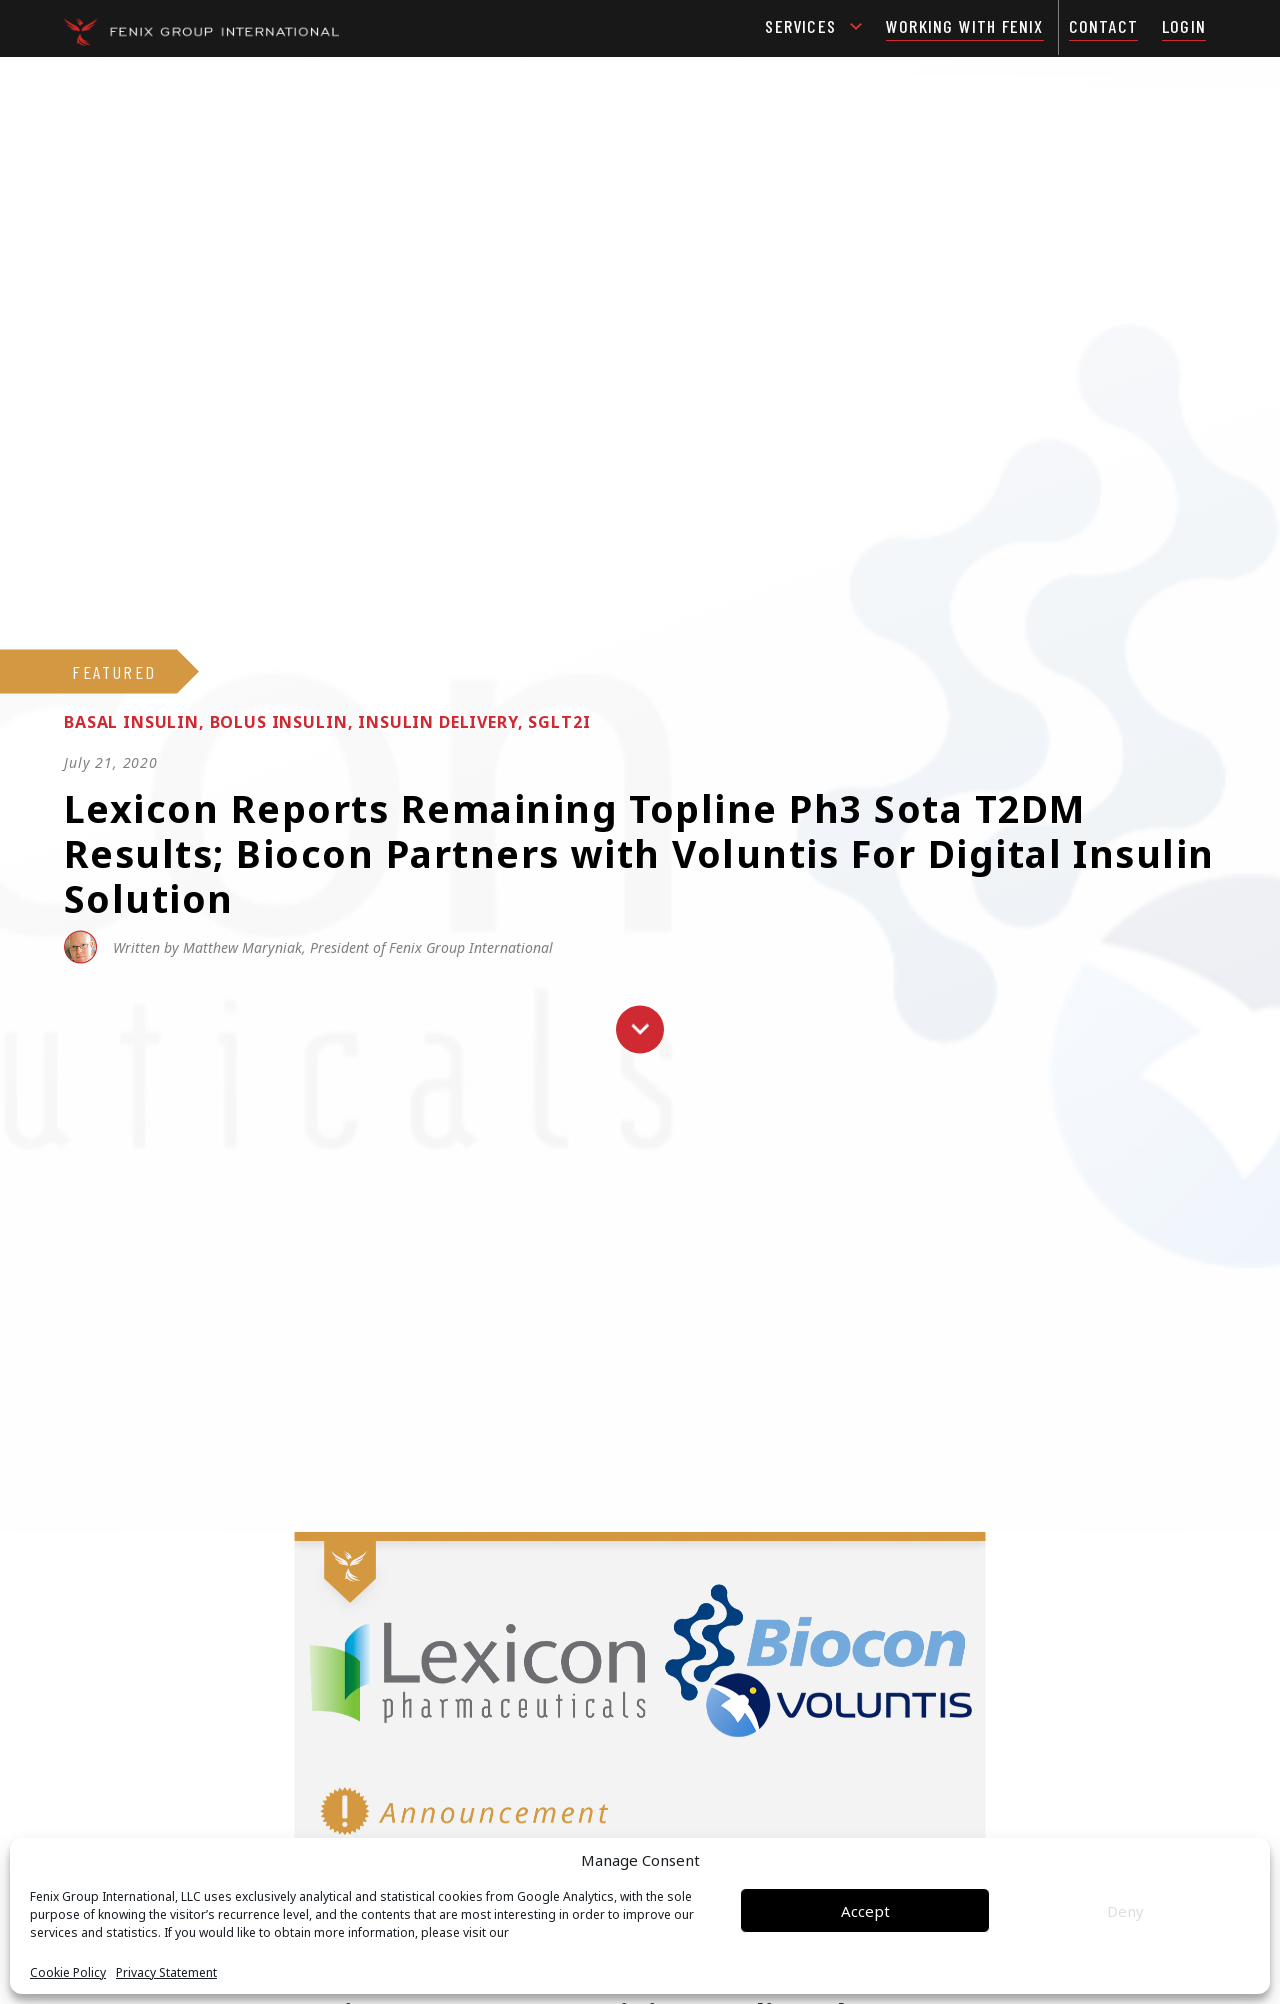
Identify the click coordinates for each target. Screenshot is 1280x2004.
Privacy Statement (166, 1973)
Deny (1125, 1911)
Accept (865, 1911)
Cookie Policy (68, 1973)
